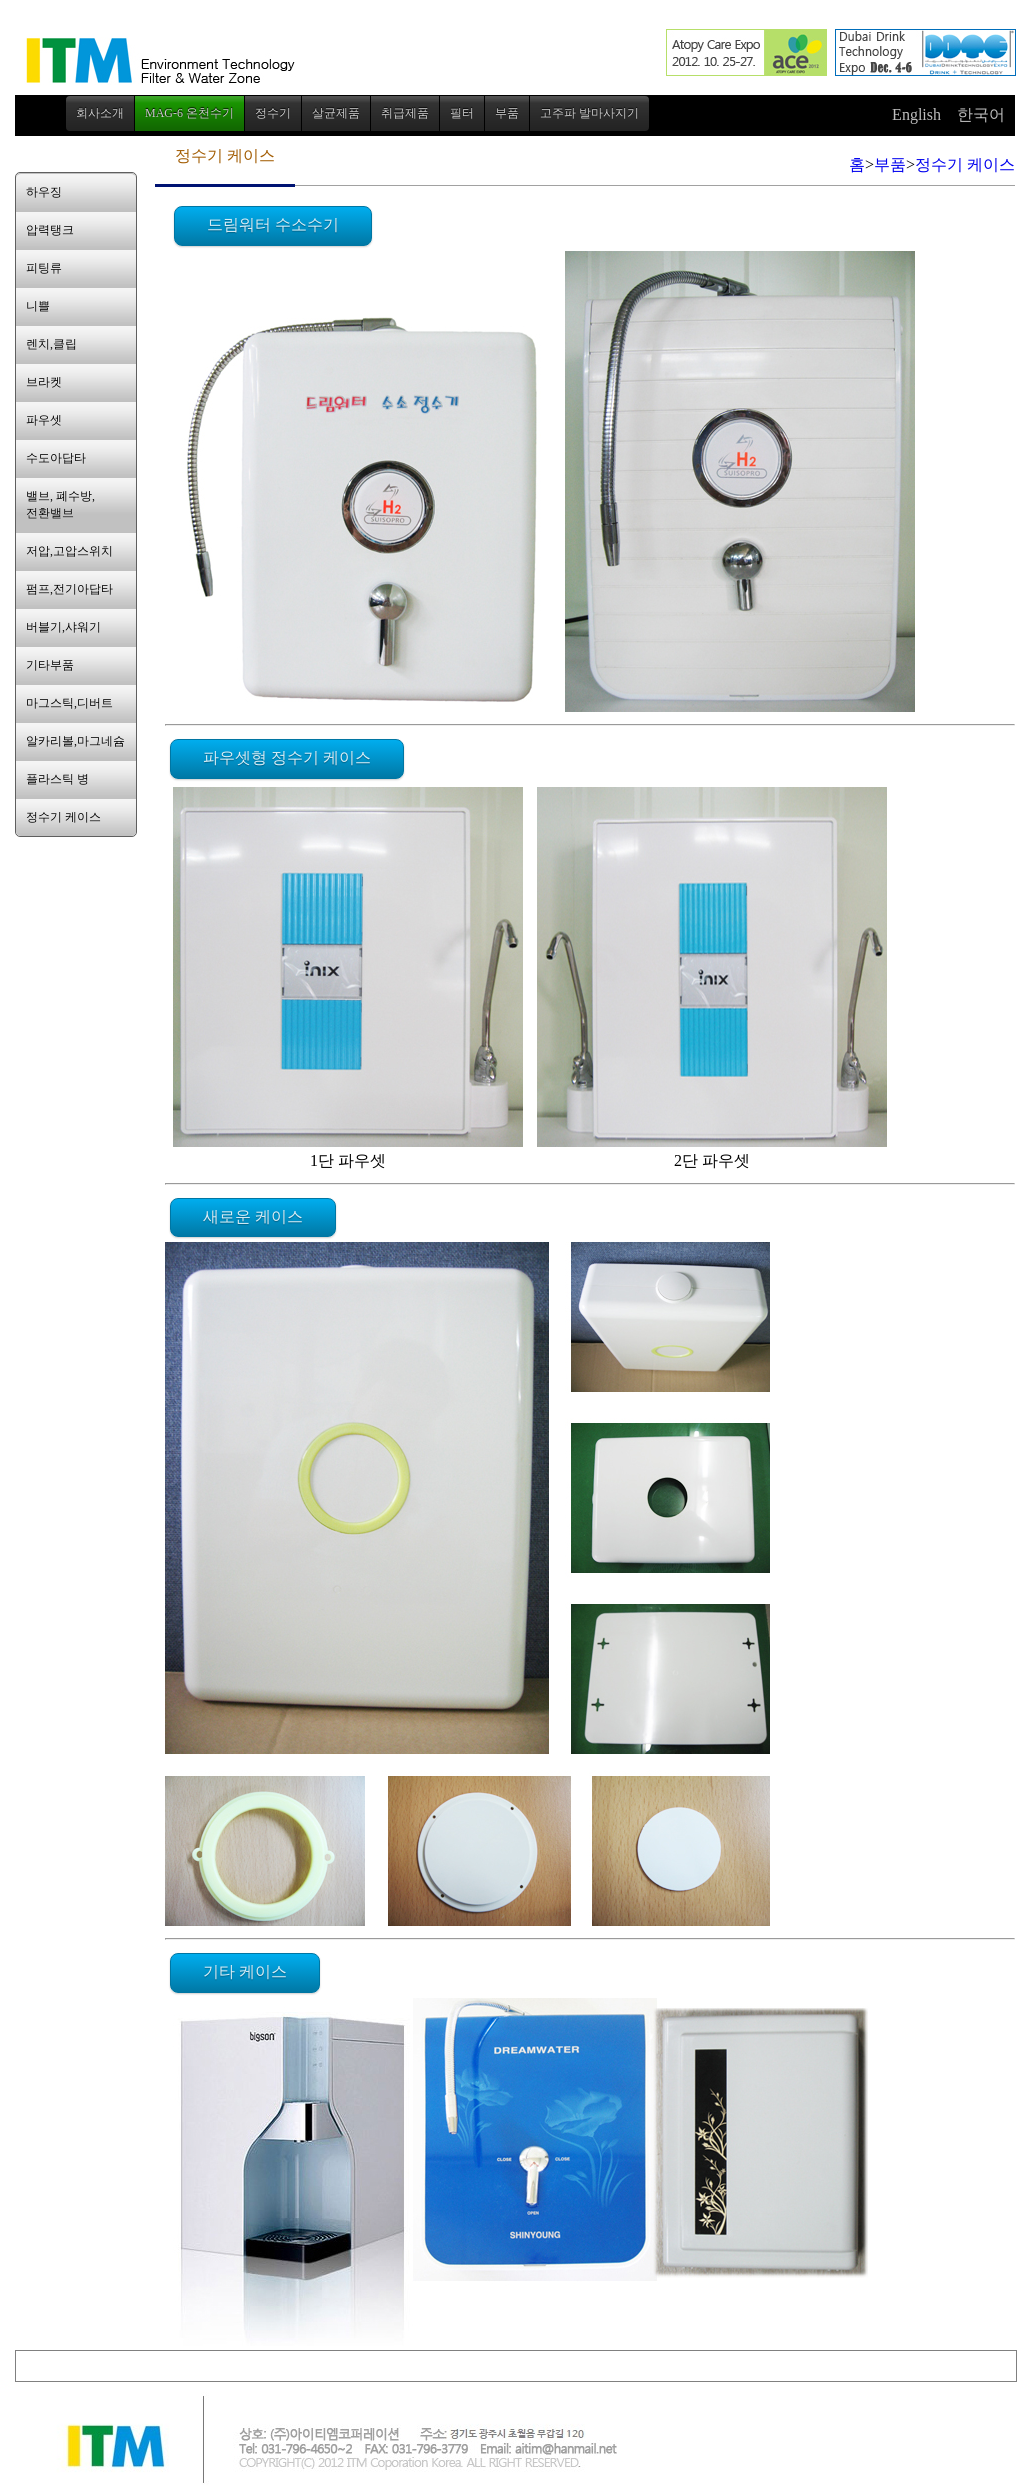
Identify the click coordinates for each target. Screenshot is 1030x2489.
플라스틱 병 (57, 779)
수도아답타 (56, 458)
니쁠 (38, 306)
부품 (890, 164)
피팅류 (44, 268)
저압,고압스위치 (69, 551)
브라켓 (44, 382)
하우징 (44, 192)
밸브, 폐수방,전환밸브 (60, 504)
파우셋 (44, 420)
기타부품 (50, 665)
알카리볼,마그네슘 (75, 741)
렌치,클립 (51, 344)
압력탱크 (50, 230)
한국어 (981, 114)
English (916, 114)
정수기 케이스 (63, 817)
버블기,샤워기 (63, 627)
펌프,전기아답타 (69, 589)
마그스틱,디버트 (69, 703)
